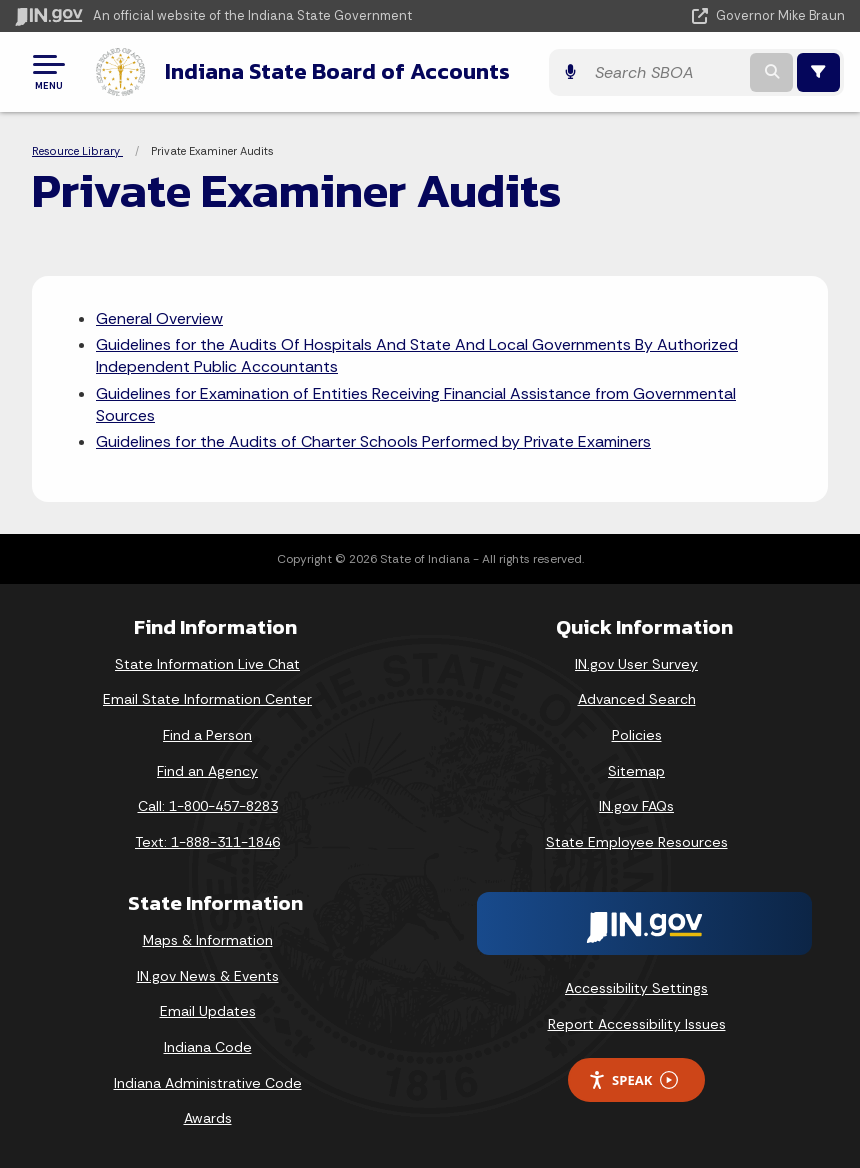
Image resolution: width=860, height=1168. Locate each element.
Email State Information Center (207, 698)
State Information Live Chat (207, 663)
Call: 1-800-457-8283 (208, 805)
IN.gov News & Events (208, 975)
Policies (637, 734)
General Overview (159, 316)
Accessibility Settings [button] (636, 987)
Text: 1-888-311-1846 (207, 841)
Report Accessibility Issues (637, 1023)
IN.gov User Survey (636, 663)
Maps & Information (208, 939)
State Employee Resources (637, 841)
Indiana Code (208, 1046)
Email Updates (208, 1010)
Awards (208, 1117)
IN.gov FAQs (636, 805)
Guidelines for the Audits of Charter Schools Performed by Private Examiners (373, 440)
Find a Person (207, 734)
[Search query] (698, 71)
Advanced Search (637, 698)
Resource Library (77, 150)
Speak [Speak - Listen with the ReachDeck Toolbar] (633, 1079)
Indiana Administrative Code (208, 1081)
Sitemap (636, 769)
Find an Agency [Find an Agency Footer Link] (207, 769)
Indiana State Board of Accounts (334, 71)
